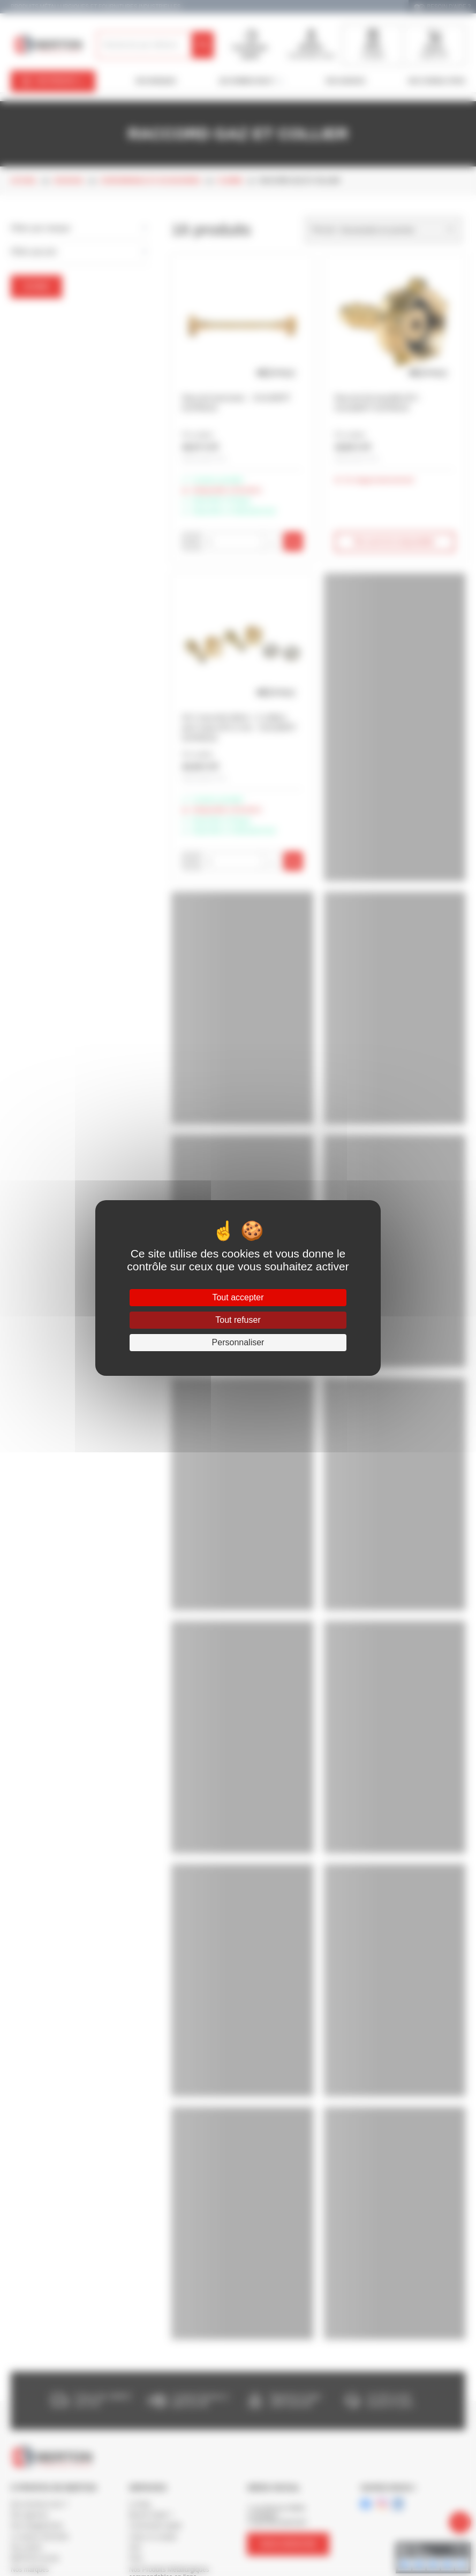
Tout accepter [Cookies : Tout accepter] (237, 1297)
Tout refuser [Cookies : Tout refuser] (237, 1319)
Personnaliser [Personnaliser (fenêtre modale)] (238, 1342)
